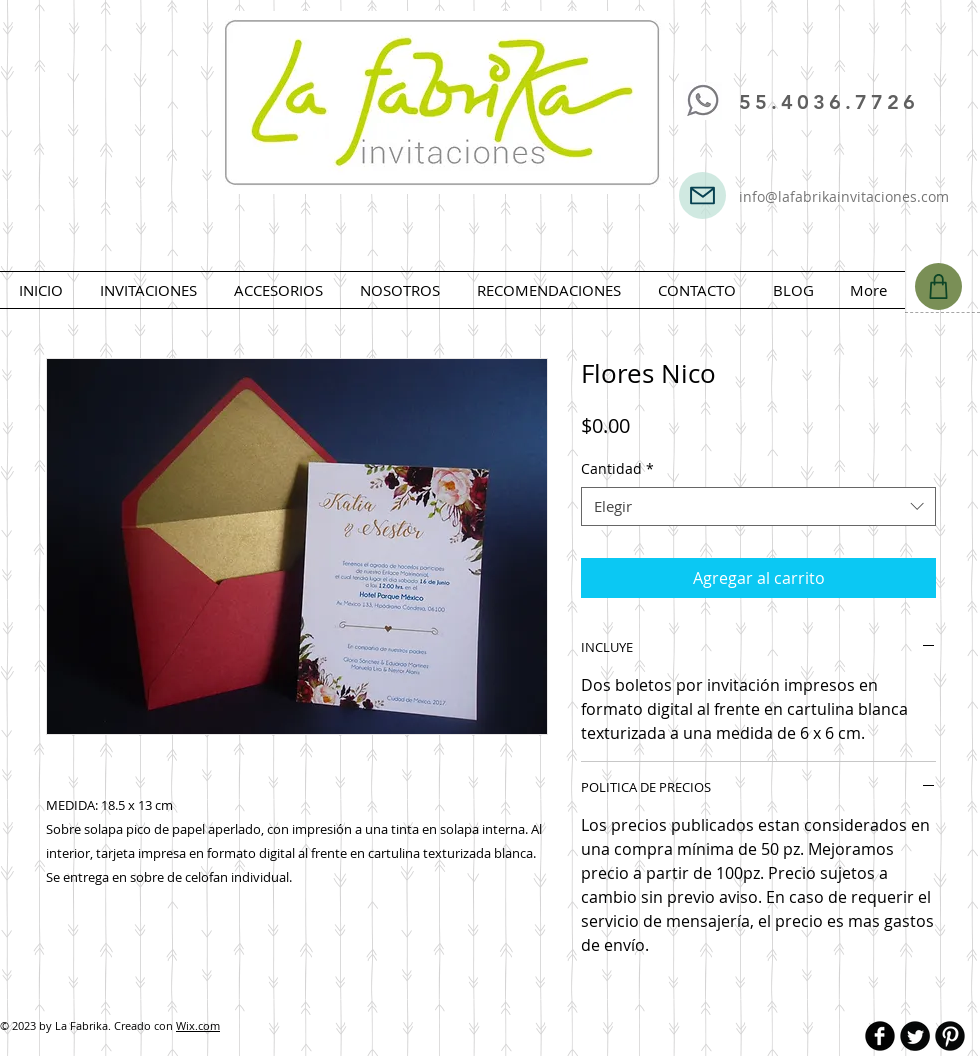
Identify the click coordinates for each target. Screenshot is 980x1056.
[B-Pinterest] (950, 1036)
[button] (148, 290)
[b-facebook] (880, 1036)
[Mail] (702, 195)
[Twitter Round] (915, 1036)
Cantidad (617, 468)
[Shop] (938, 286)
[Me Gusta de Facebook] (741, 39)
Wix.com (198, 1025)
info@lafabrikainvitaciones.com (844, 196)
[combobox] (758, 506)
